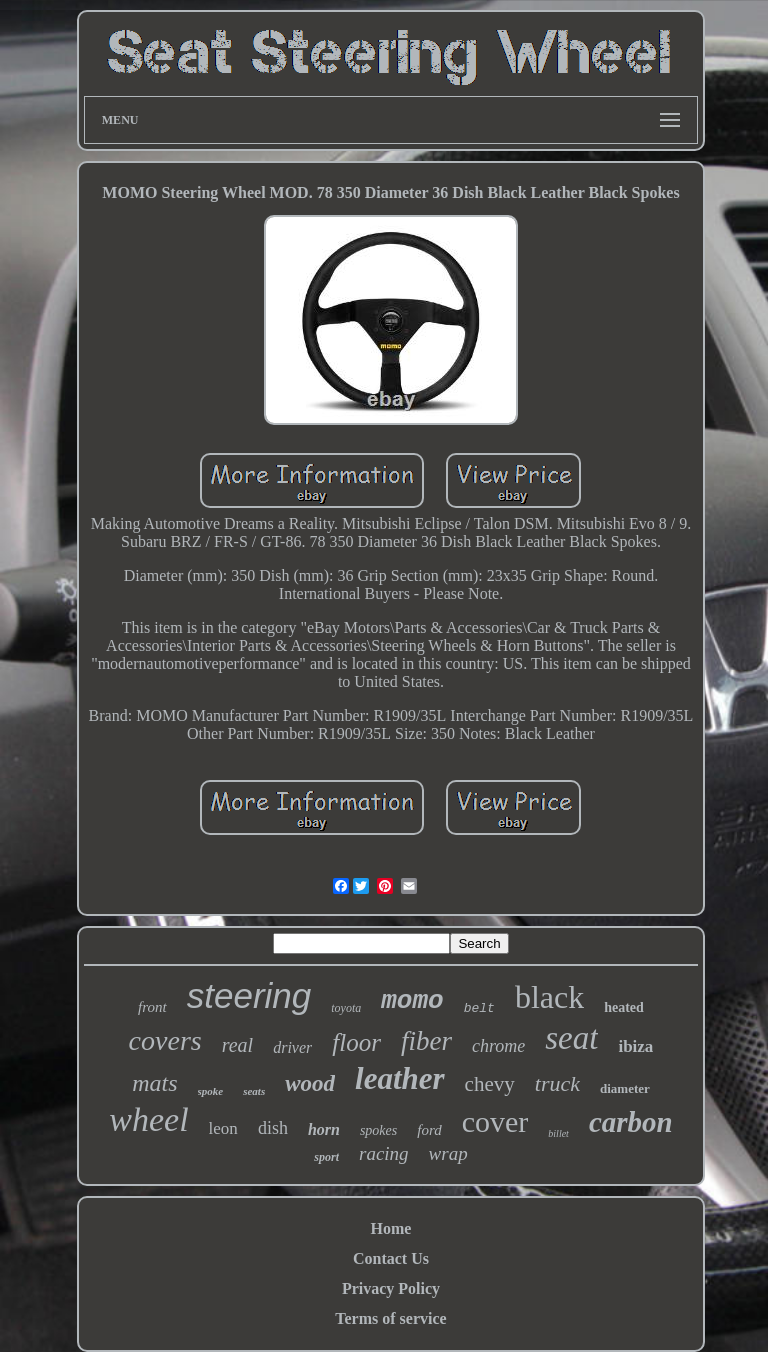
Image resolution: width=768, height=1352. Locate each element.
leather (400, 1078)
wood (310, 1083)
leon (223, 1128)
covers (165, 1040)
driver (292, 1047)
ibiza (635, 1046)
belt (479, 1008)
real (237, 1045)
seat (571, 1038)
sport (326, 1157)
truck (557, 1083)
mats (154, 1083)
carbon (631, 1122)
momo (412, 1001)
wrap (448, 1153)
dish (273, 1128)
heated (624, 1007)
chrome (498, 1046)
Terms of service (390, 1318)
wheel (148, 1119)
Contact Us (391, 1258)
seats (254, 1091)
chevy (490, 1084)
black (549, 997)
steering (249, 995)
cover (495, 1121)
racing (384, 1153)
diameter (625, 1088)
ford (429, 1130)
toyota (346, 1008)
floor (356, 1042)
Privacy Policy (391, 1288)
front (152, 1007)
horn (324, 1129)
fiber (426, 1041)
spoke (211, 1091)
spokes (378, 1130)
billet (558, 1133)
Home (391, 1228)
